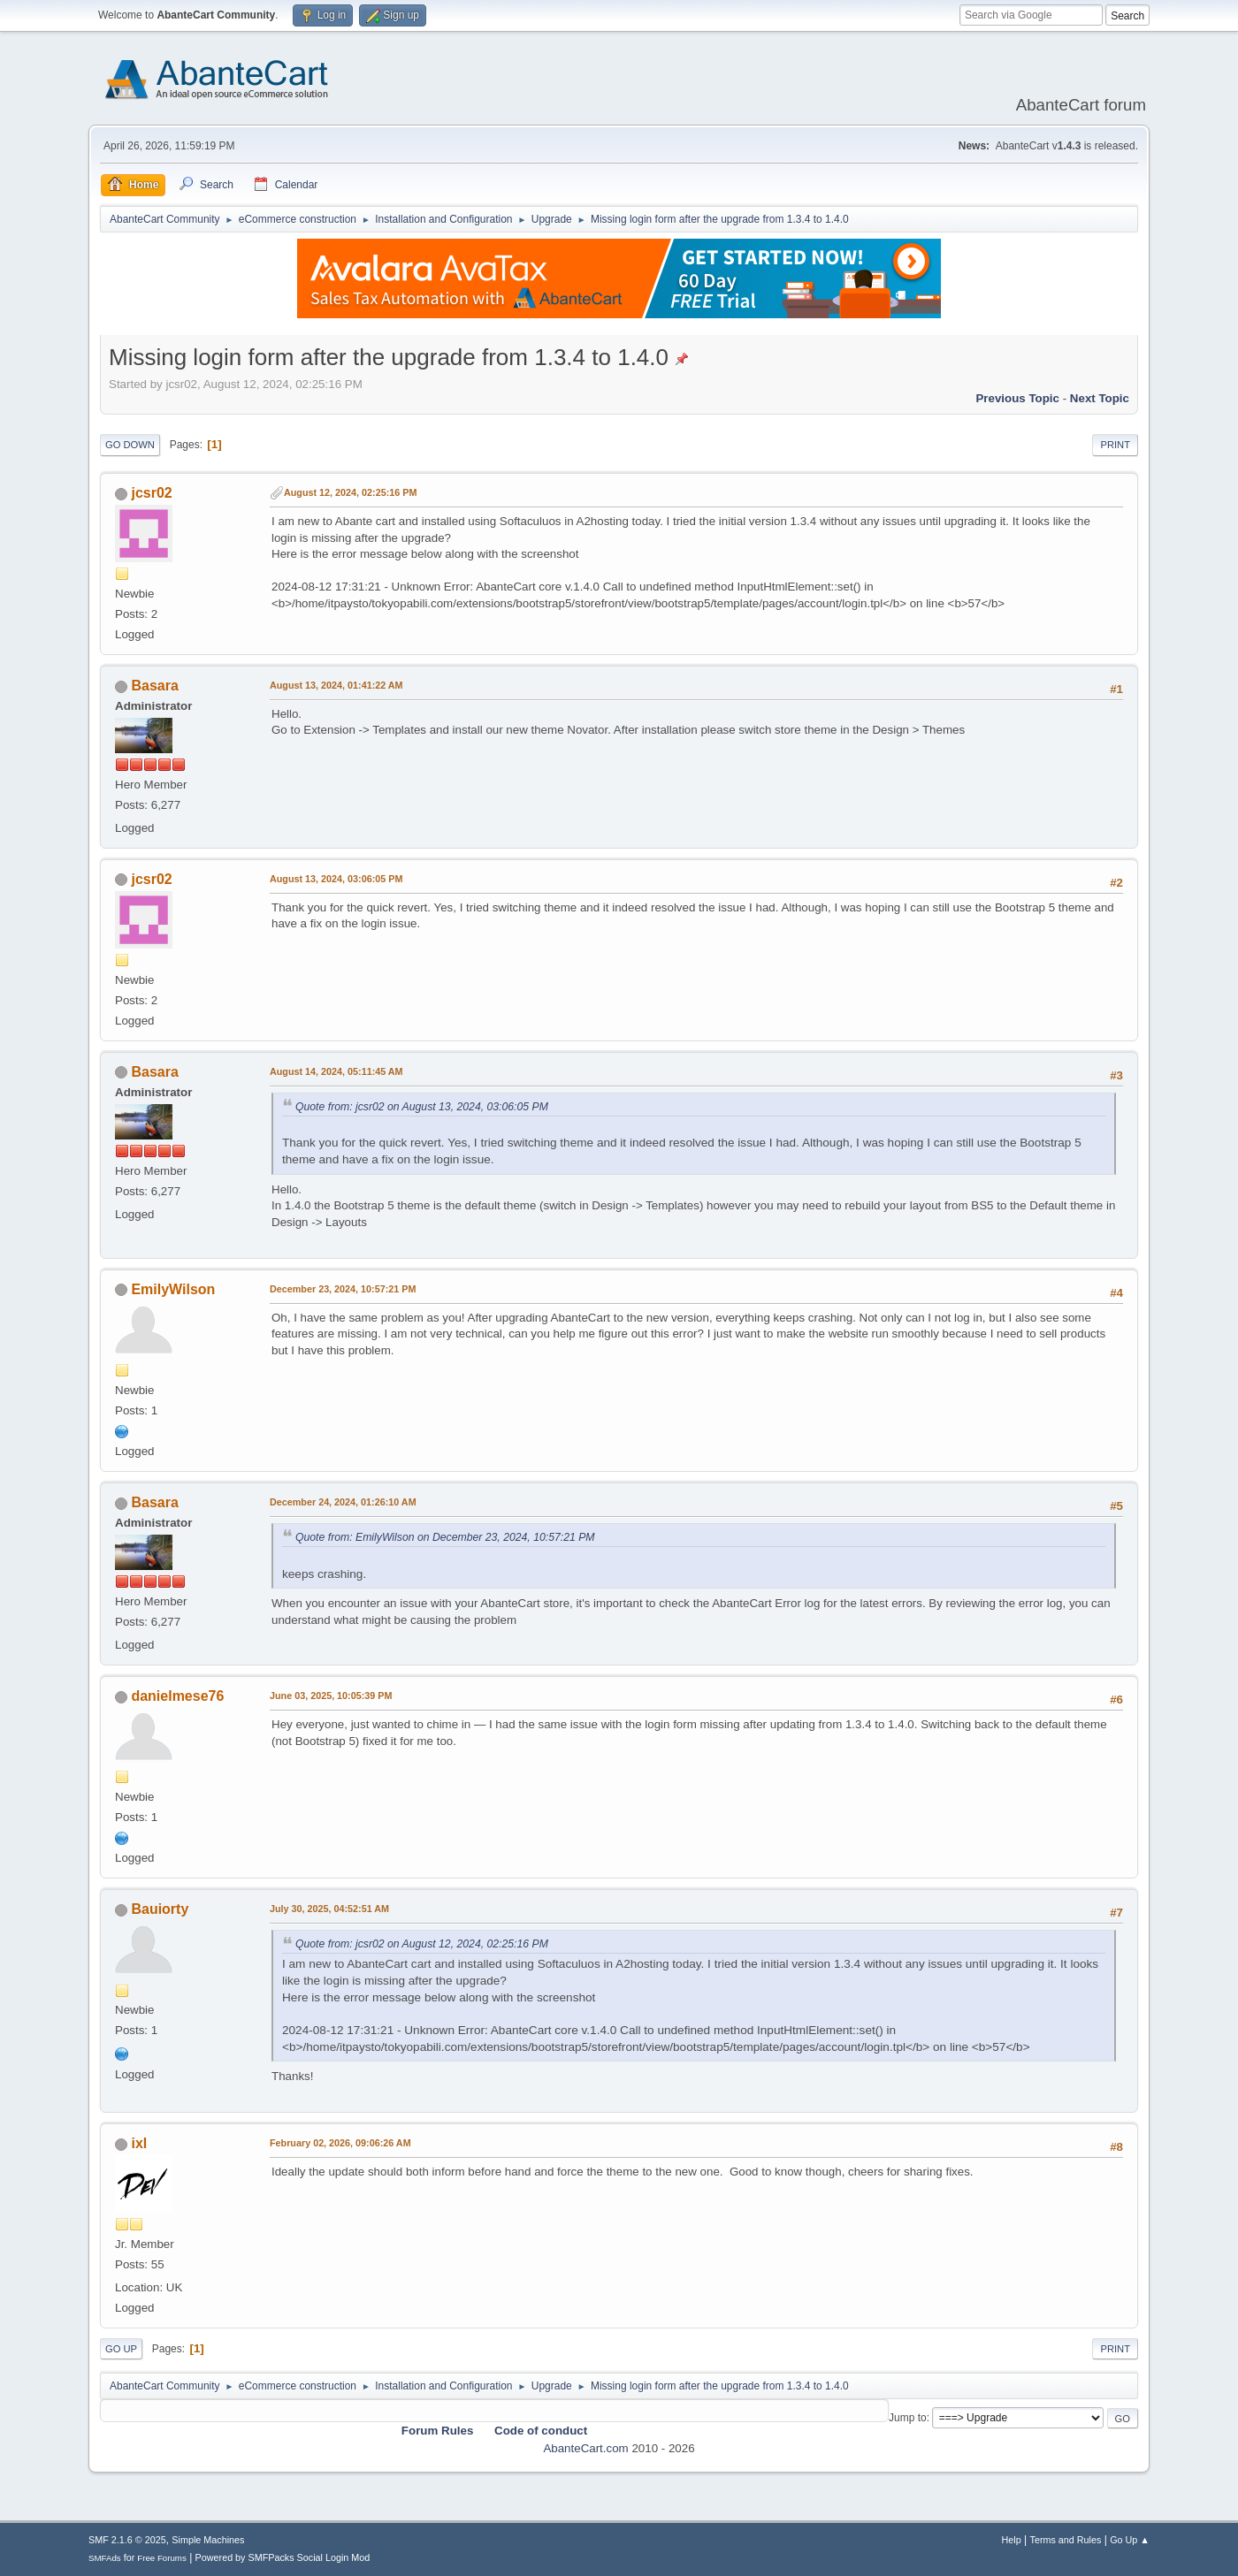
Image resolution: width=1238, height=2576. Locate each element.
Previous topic (1017, 398)
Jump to (908, 2418)
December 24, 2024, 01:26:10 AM (343, 1502)
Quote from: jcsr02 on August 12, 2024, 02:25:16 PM (421, 1944)
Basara (154, 685)
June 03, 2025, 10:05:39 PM (331, 1695)
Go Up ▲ (1130, 2539)
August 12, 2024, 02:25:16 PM (350, 492)
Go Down (130, 444)
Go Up (121, 2349)
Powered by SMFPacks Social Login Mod (283, 2557)
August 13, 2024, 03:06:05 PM (336, 878)
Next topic (1099, 398)
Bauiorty (159, 1909)
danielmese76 (177, 1695)
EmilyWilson (173, 1289)
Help (1011, 2539)
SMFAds (104, 2558)
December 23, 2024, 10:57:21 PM (343, 1289)
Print (1115, 444)
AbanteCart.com (585, 2448)
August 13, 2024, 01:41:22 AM (336, 685)
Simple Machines (208, 2539)
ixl (139, 2143)
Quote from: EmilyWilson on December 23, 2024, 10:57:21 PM (445, 1537)
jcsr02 (151, 492)
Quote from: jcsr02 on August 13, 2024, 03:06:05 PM (421, 1107)
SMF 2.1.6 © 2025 (127, 2539)
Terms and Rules (1066, 2539)
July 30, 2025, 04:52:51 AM (329, 1908)
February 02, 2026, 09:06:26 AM (340, 2143)
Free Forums (162, 2558)
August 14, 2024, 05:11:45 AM (336, 1071)
